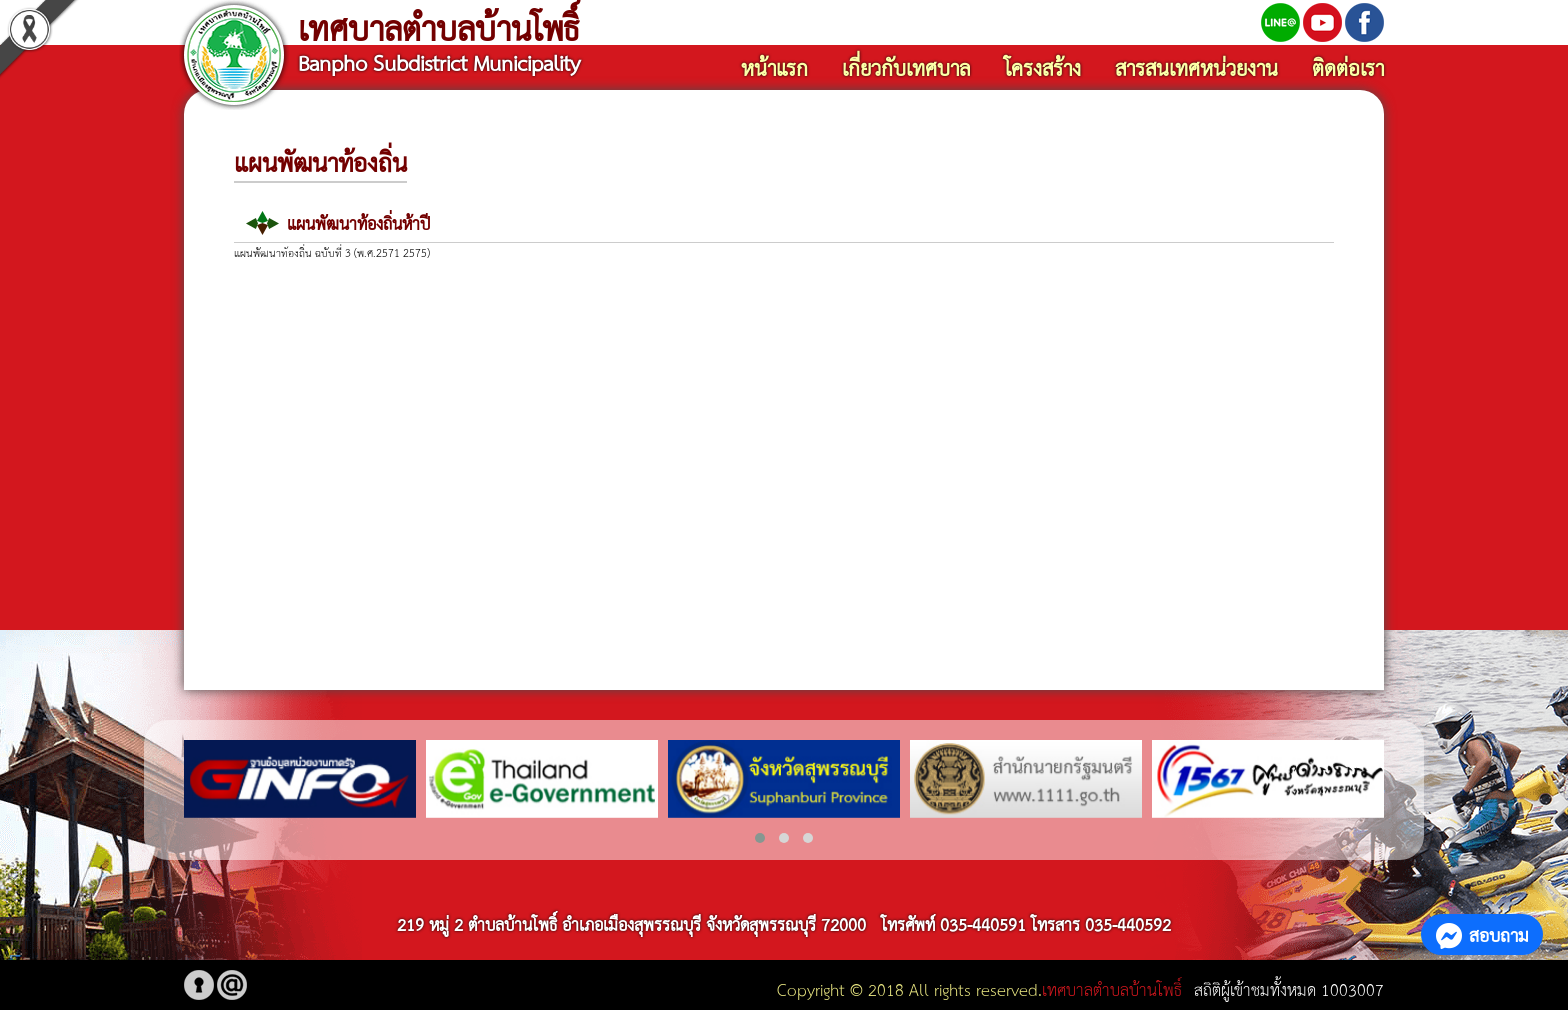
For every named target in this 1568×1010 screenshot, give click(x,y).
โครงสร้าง (1042, 67)
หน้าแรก (774, 67)
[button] (760, 838)
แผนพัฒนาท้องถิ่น (320, 161)
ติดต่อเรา (1348, 67)
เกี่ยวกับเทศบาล (906, 67)
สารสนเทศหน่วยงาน (1196, 67)
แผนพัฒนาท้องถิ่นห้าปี (358, 222)
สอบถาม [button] (1482, 934)
